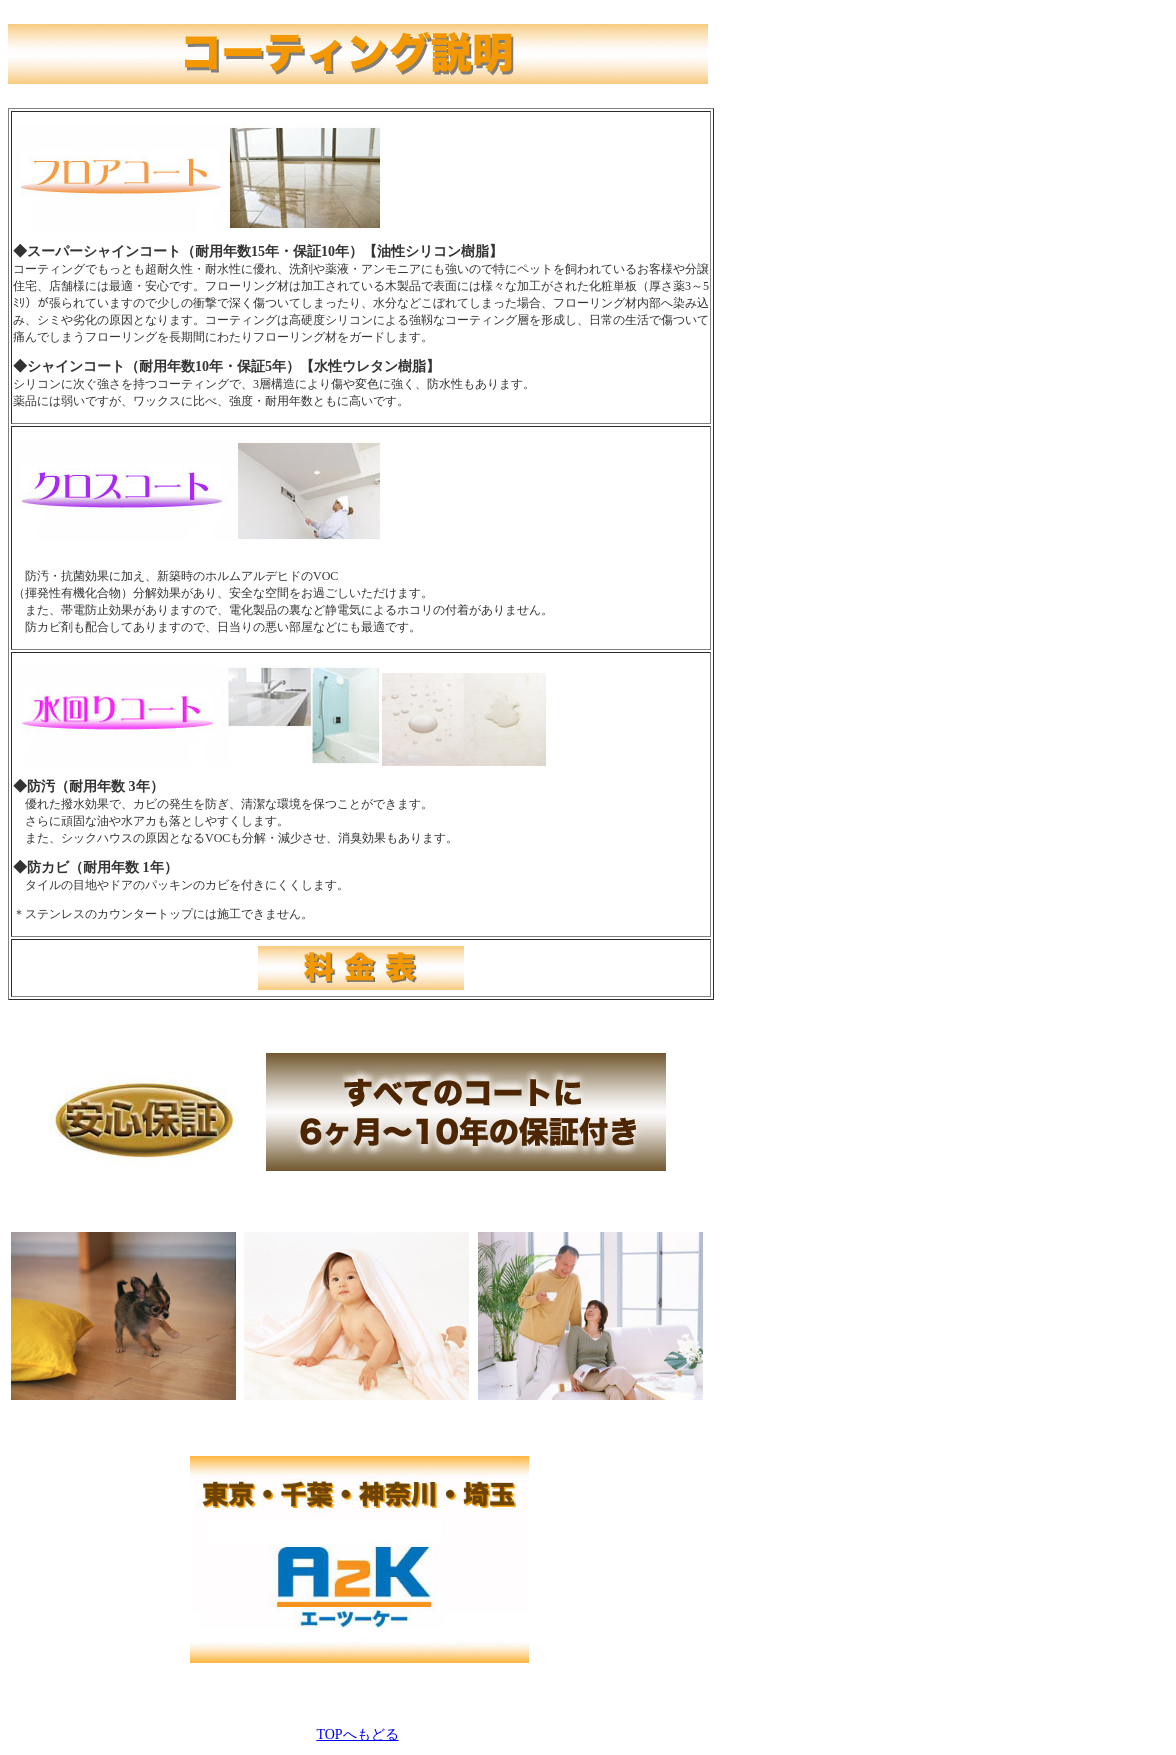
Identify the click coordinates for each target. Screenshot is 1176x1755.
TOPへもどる (357, 1734)
